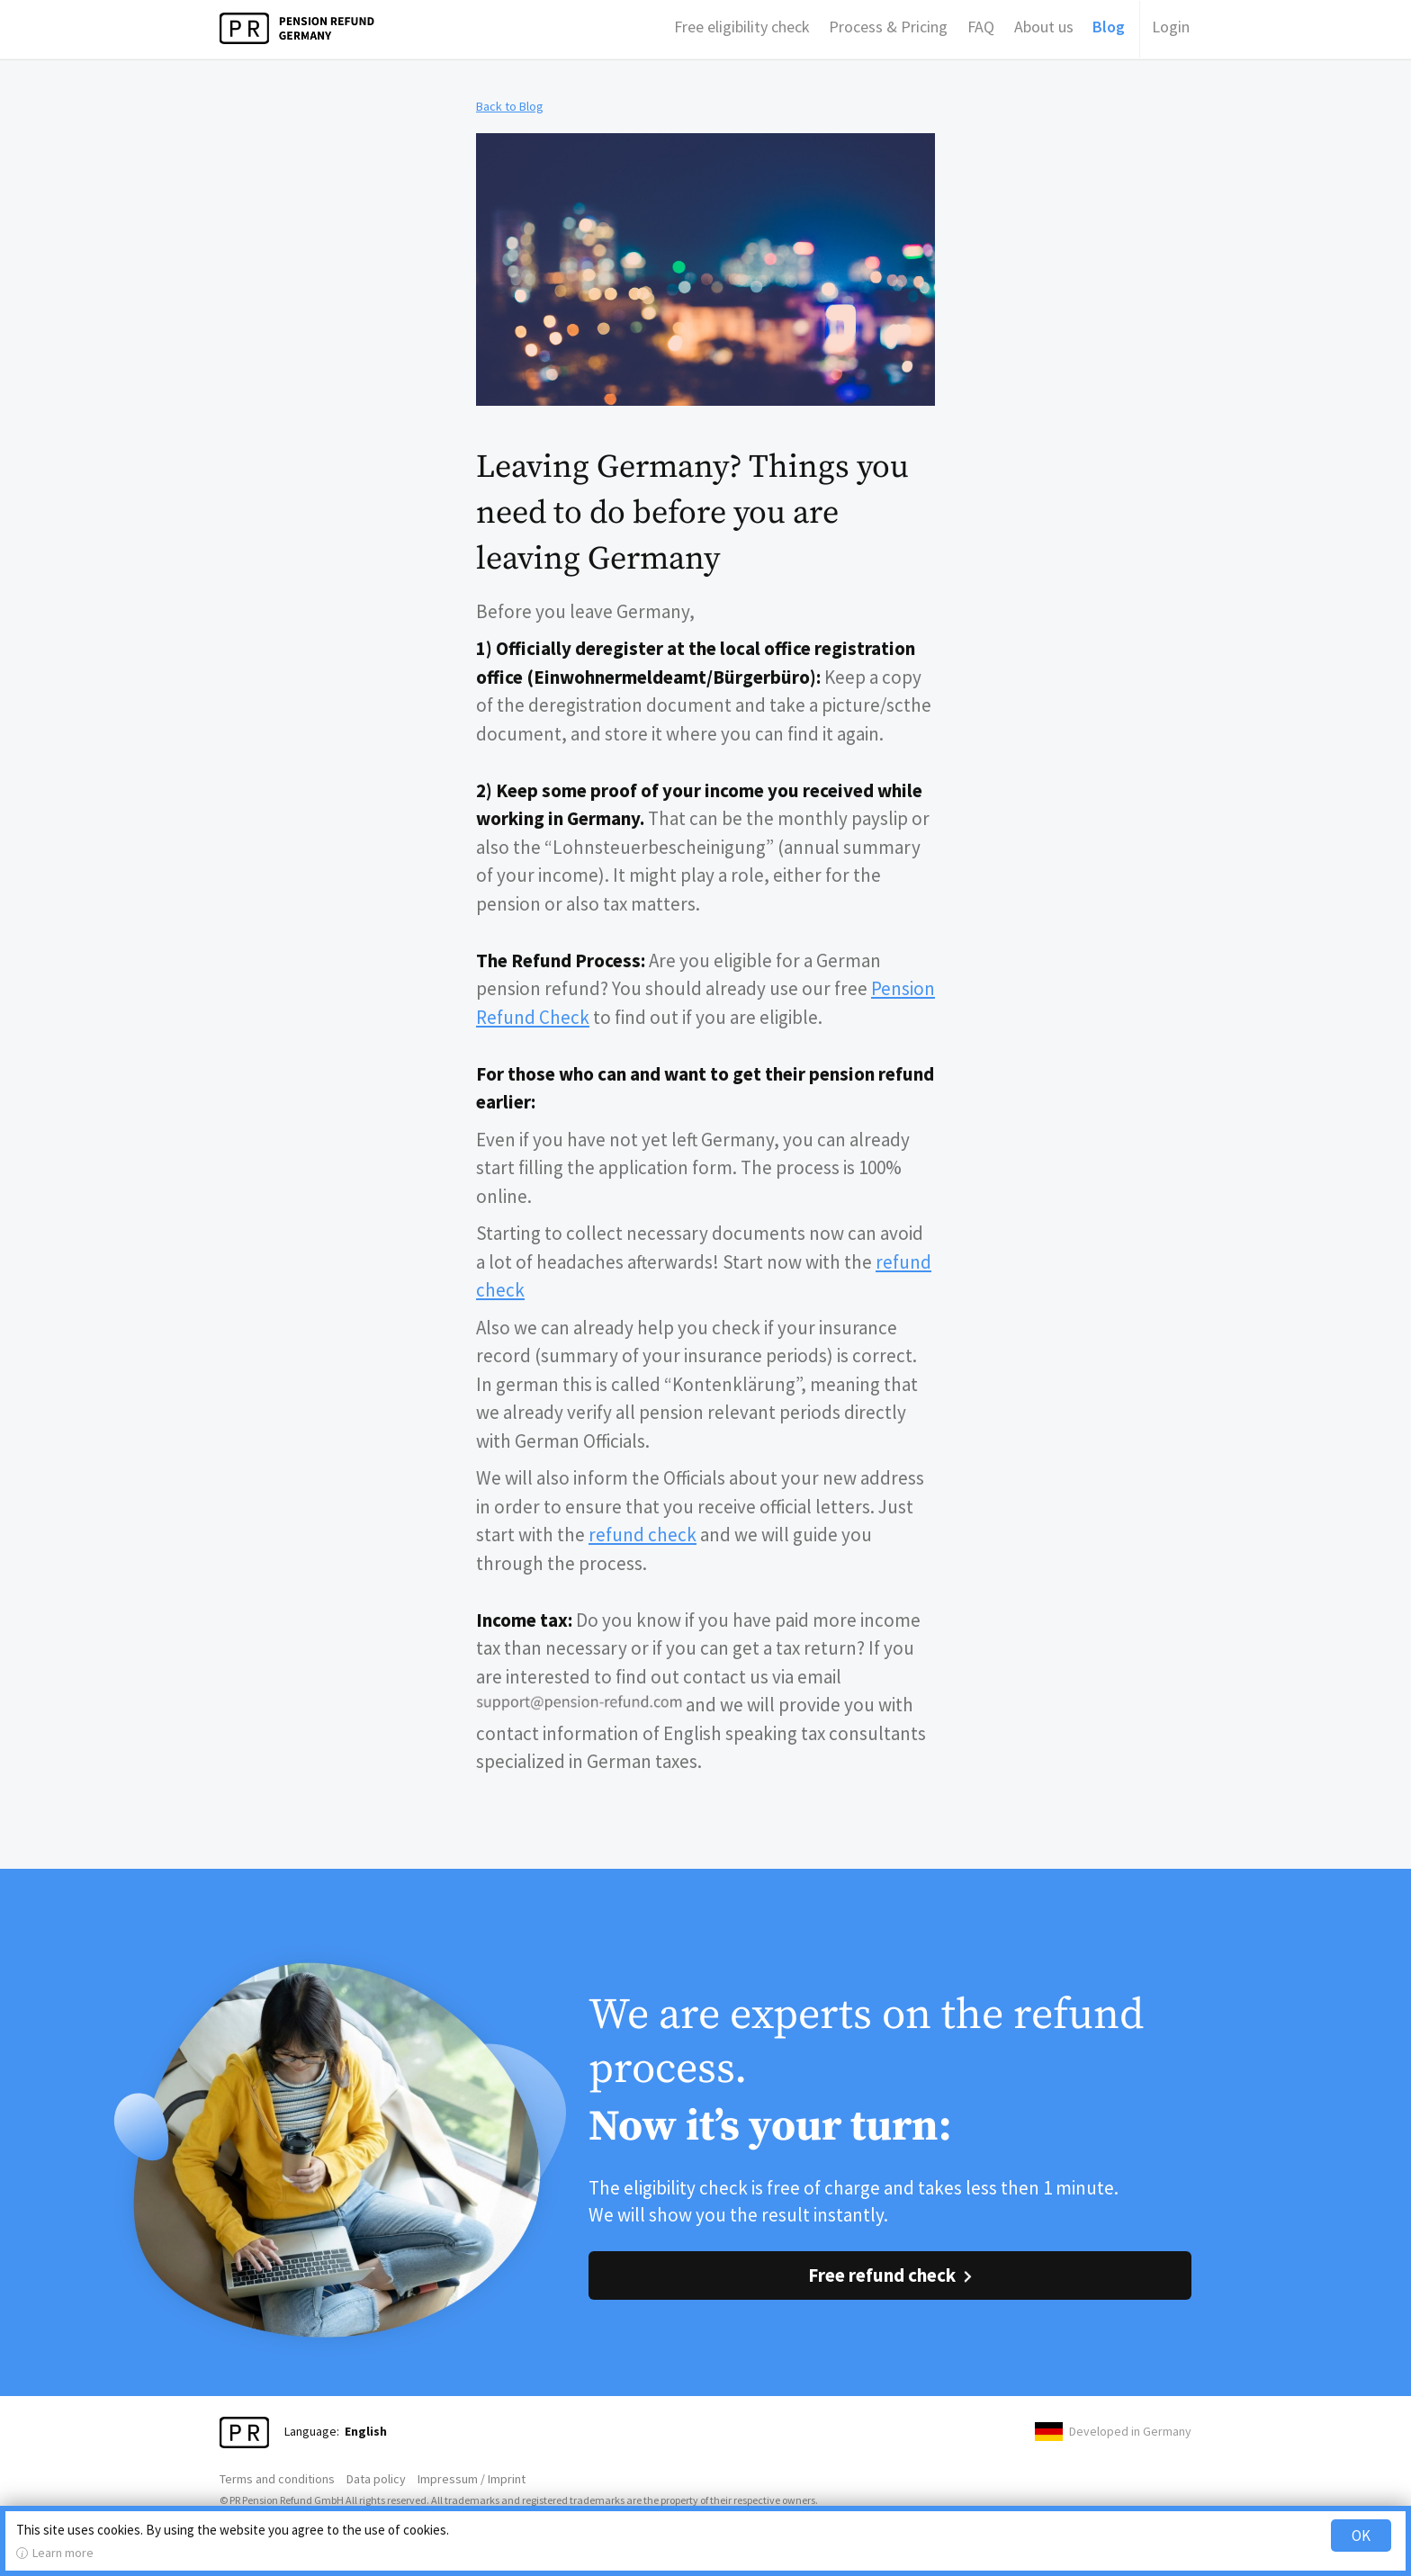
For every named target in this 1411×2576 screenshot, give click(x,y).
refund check (643, 1534)
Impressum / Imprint (472, 2479)
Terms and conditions (277, 2479)
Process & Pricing (888, 26)
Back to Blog (510, 106)
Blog (1108, 26)
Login (1171, 26)
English (366, 2431)
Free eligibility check (742, 26)
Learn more (63, 2553)
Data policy (376, 2479)
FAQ (980, 26)
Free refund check (882, 2275)
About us (1044, 26)
